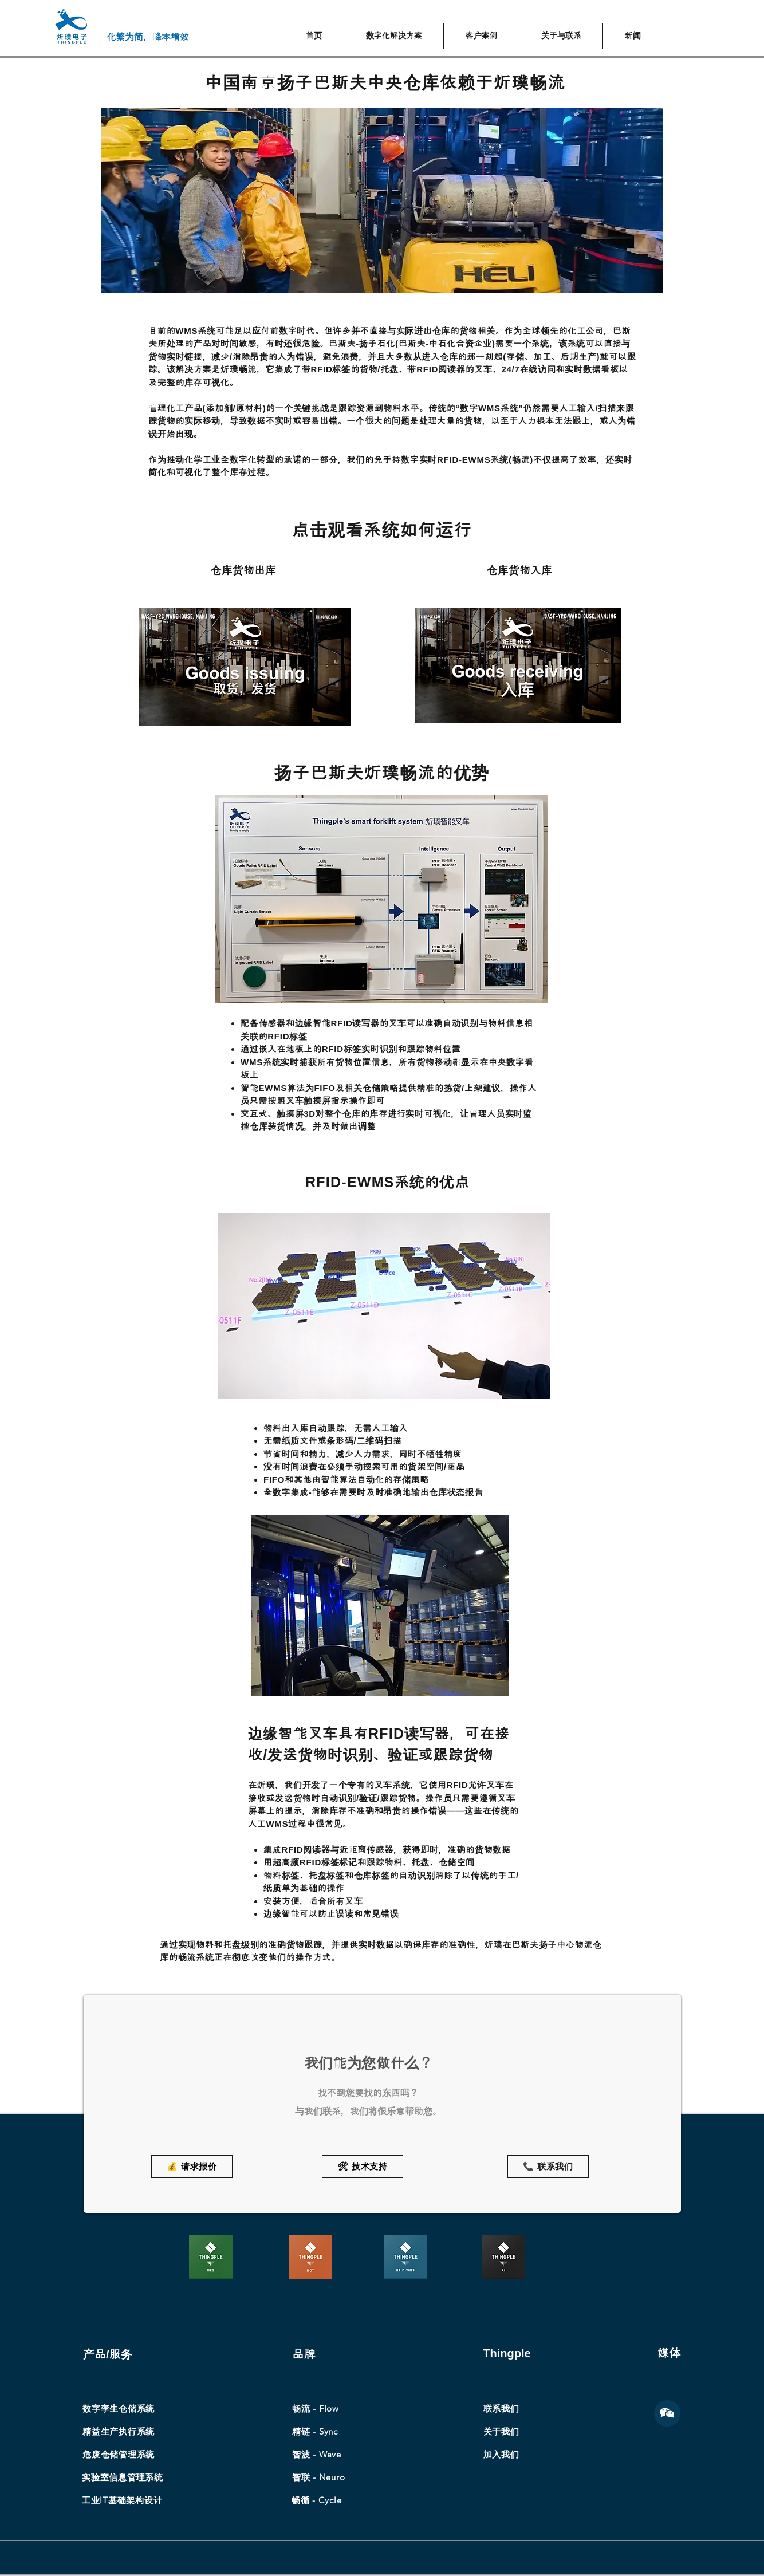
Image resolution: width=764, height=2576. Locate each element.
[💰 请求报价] (192, 2166)
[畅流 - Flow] (315, 2408)
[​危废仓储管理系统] (118, 2454)
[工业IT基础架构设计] (122, 2500)
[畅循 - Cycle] (318, 2500)
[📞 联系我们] (548, 2166)
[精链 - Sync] (315, 2431)
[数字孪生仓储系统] (118, 2408)
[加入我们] (501, 2454)
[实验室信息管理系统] (122, 2477)
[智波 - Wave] (316, 2454)
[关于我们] (501, 2431)
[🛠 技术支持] (362, 2166)
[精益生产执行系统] (118, 2431)
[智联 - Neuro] (318, 2477)
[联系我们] (501, 2408)
